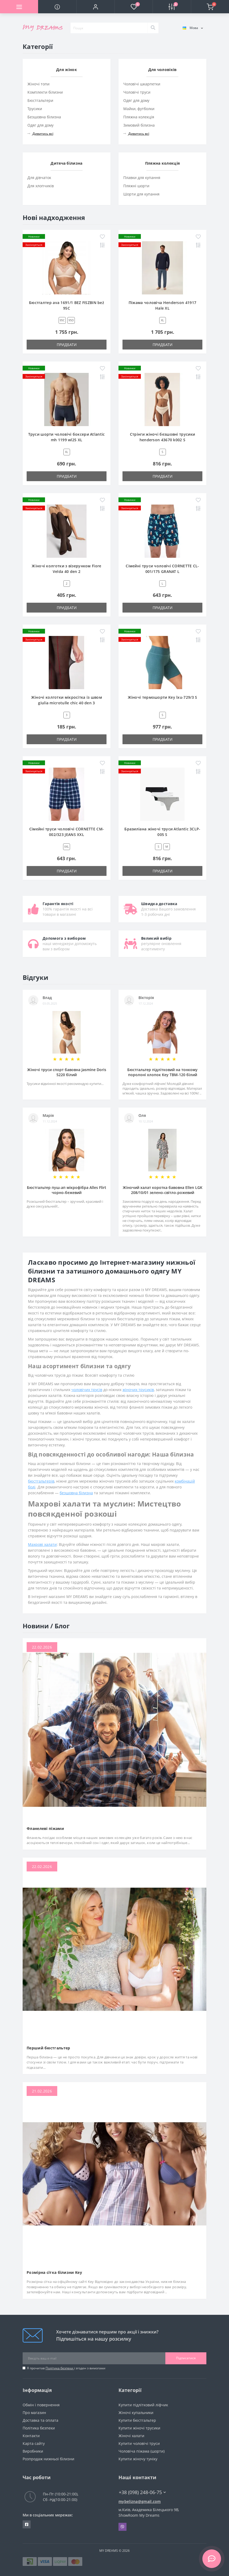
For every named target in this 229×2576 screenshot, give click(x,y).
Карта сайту (34, 2443)
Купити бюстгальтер (137, 2420)
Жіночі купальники (135, 2412)
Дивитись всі (40, 133)
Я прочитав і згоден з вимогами (66, 2368)
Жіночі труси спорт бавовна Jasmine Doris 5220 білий (66, 1072)
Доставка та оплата (40, 2420)
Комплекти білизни (45, 92)
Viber (122, 2527)
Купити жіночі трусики (139, 2428)
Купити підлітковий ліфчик (143, 2404)
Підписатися (186, 2358)
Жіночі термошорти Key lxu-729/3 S (162, 697)
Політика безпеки (60, 2368)
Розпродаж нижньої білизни (48, 2458)
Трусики (34, 108)
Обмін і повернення (41, 2404)
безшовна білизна (76, 1492)
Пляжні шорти (136, 185)
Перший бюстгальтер (48, 2047)
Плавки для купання (141, 177)
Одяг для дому (40, 125)
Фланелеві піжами (45, 1828)
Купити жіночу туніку (137, 2458)
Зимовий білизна (139, 125)
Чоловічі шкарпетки (141, 83)
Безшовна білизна (44, 116)
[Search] (152, 28)
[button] (95, 6)
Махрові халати (42, 1544)
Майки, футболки (138, 108)
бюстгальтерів (41, 1481)
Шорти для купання (141, 194)
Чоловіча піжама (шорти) (141, 2451)
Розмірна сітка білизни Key (54, 2272)
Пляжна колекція (138, 116)
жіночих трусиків (138, 1389)
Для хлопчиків (40, 185)
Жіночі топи (38, 83)
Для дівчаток (39, 177)
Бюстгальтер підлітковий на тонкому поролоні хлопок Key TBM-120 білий (162, 1072)
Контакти (31, 2435)
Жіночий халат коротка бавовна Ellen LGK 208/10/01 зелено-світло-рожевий (162, 1190)
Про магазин (34, 2412)
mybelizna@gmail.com (139, 2501)
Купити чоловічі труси (139, 2443)
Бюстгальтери (40, 100)
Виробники (33, 2451)
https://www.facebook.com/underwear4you (26, 2524)
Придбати (67, 344)
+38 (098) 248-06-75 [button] (142, 2492)
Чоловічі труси (136, 92)
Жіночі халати (131, 2435)
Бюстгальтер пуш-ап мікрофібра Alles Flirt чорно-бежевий (66, 1190)
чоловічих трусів (86, 1389)
